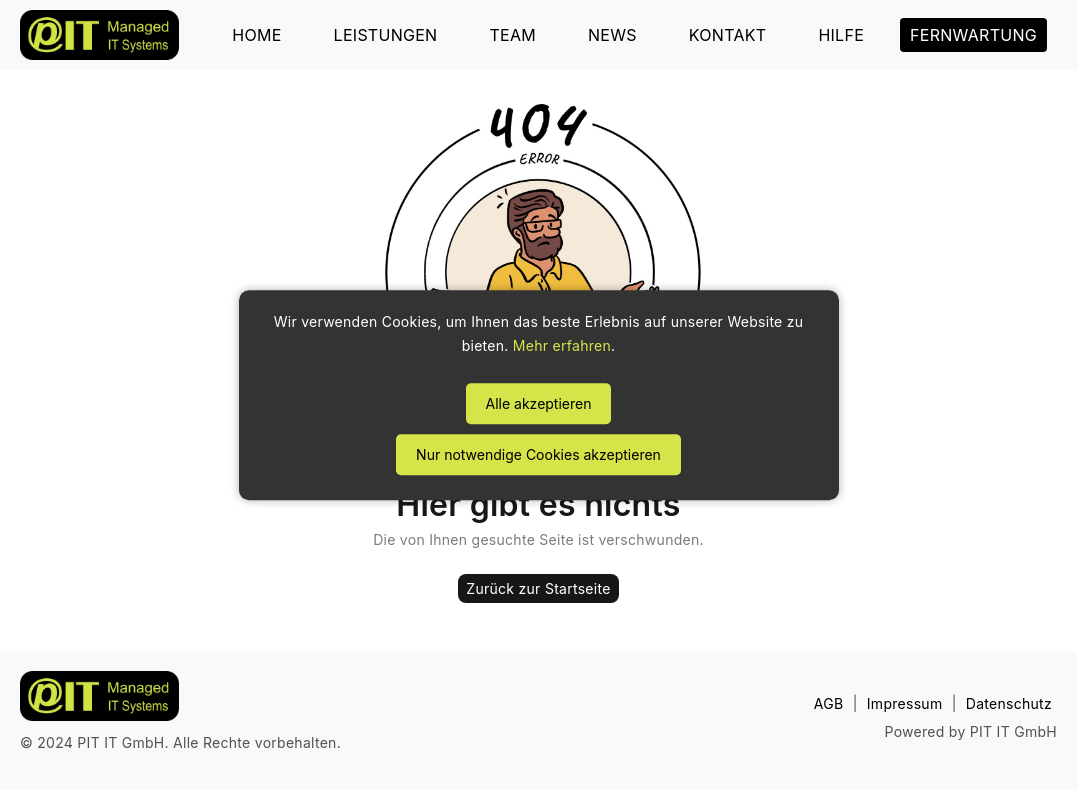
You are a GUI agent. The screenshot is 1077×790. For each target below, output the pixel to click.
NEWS (612, 35)
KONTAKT (728, 35)
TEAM (512, 35)
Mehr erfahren (562, 345)
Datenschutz (1009, 703)
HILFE (841, 35)
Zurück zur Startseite (538, 588)
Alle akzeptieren (539, 403)
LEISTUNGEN (386, 35)
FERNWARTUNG (973, 35)
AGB (829, 703)
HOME (256, 35)
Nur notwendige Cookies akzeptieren (538, 454)
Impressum (905, 703)
